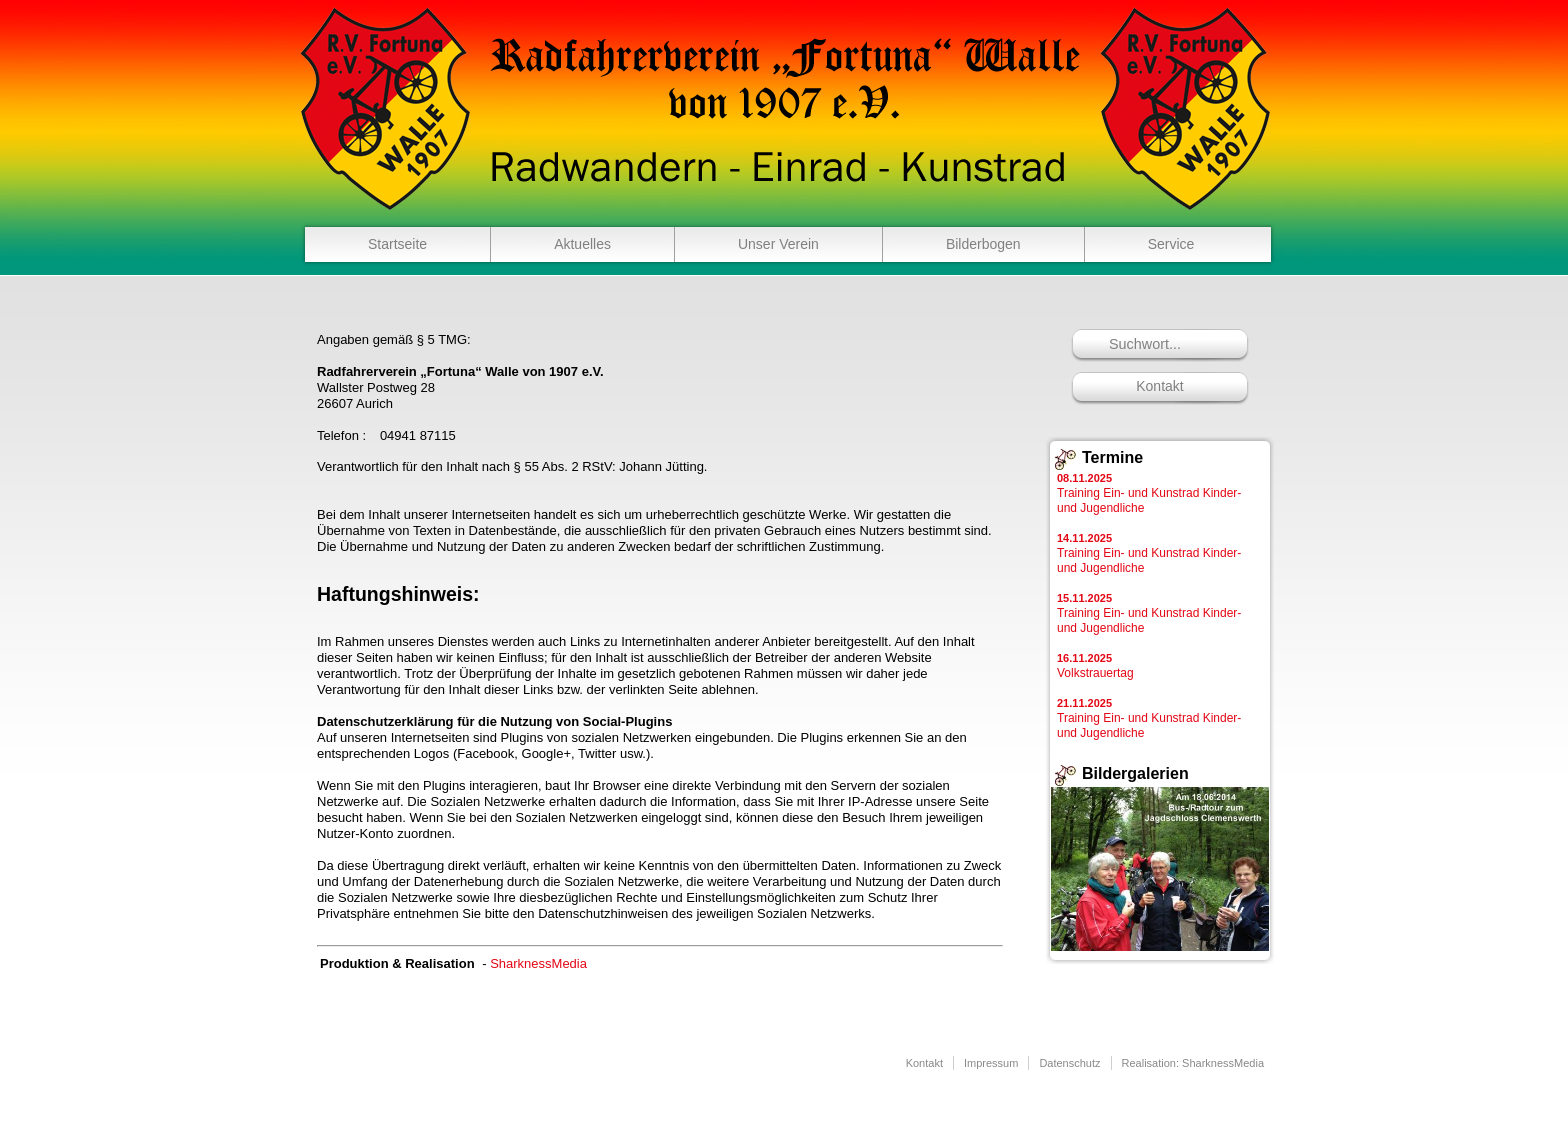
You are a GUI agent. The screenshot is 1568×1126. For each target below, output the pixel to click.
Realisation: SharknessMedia (1193, 1063)
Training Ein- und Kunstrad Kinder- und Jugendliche (1149, 493)
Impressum (991, 1063)
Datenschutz (1069, 1063)
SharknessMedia (538, 963)
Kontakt (1159, 386)
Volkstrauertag (1095, 666)
